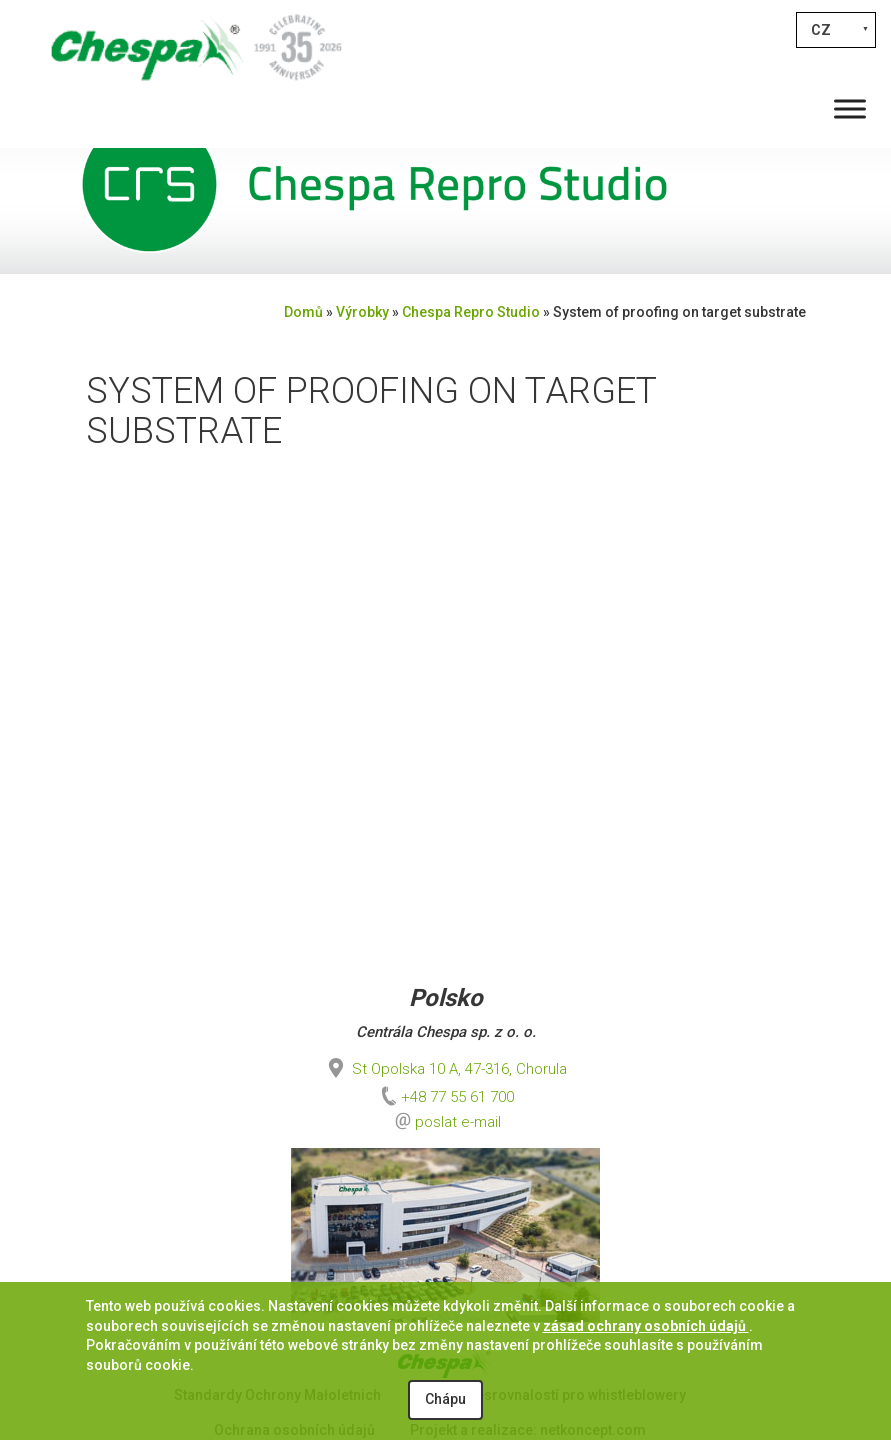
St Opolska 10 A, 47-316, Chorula (445, 1069)
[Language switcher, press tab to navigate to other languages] (836, 30)
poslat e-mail (458, 1122)
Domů (303, 312)
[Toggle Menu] (850, 108)
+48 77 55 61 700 (445, 1097)
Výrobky (362, 312)
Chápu (445, 1399)
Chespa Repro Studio (471, 312)
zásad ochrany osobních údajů (646, 1326)
